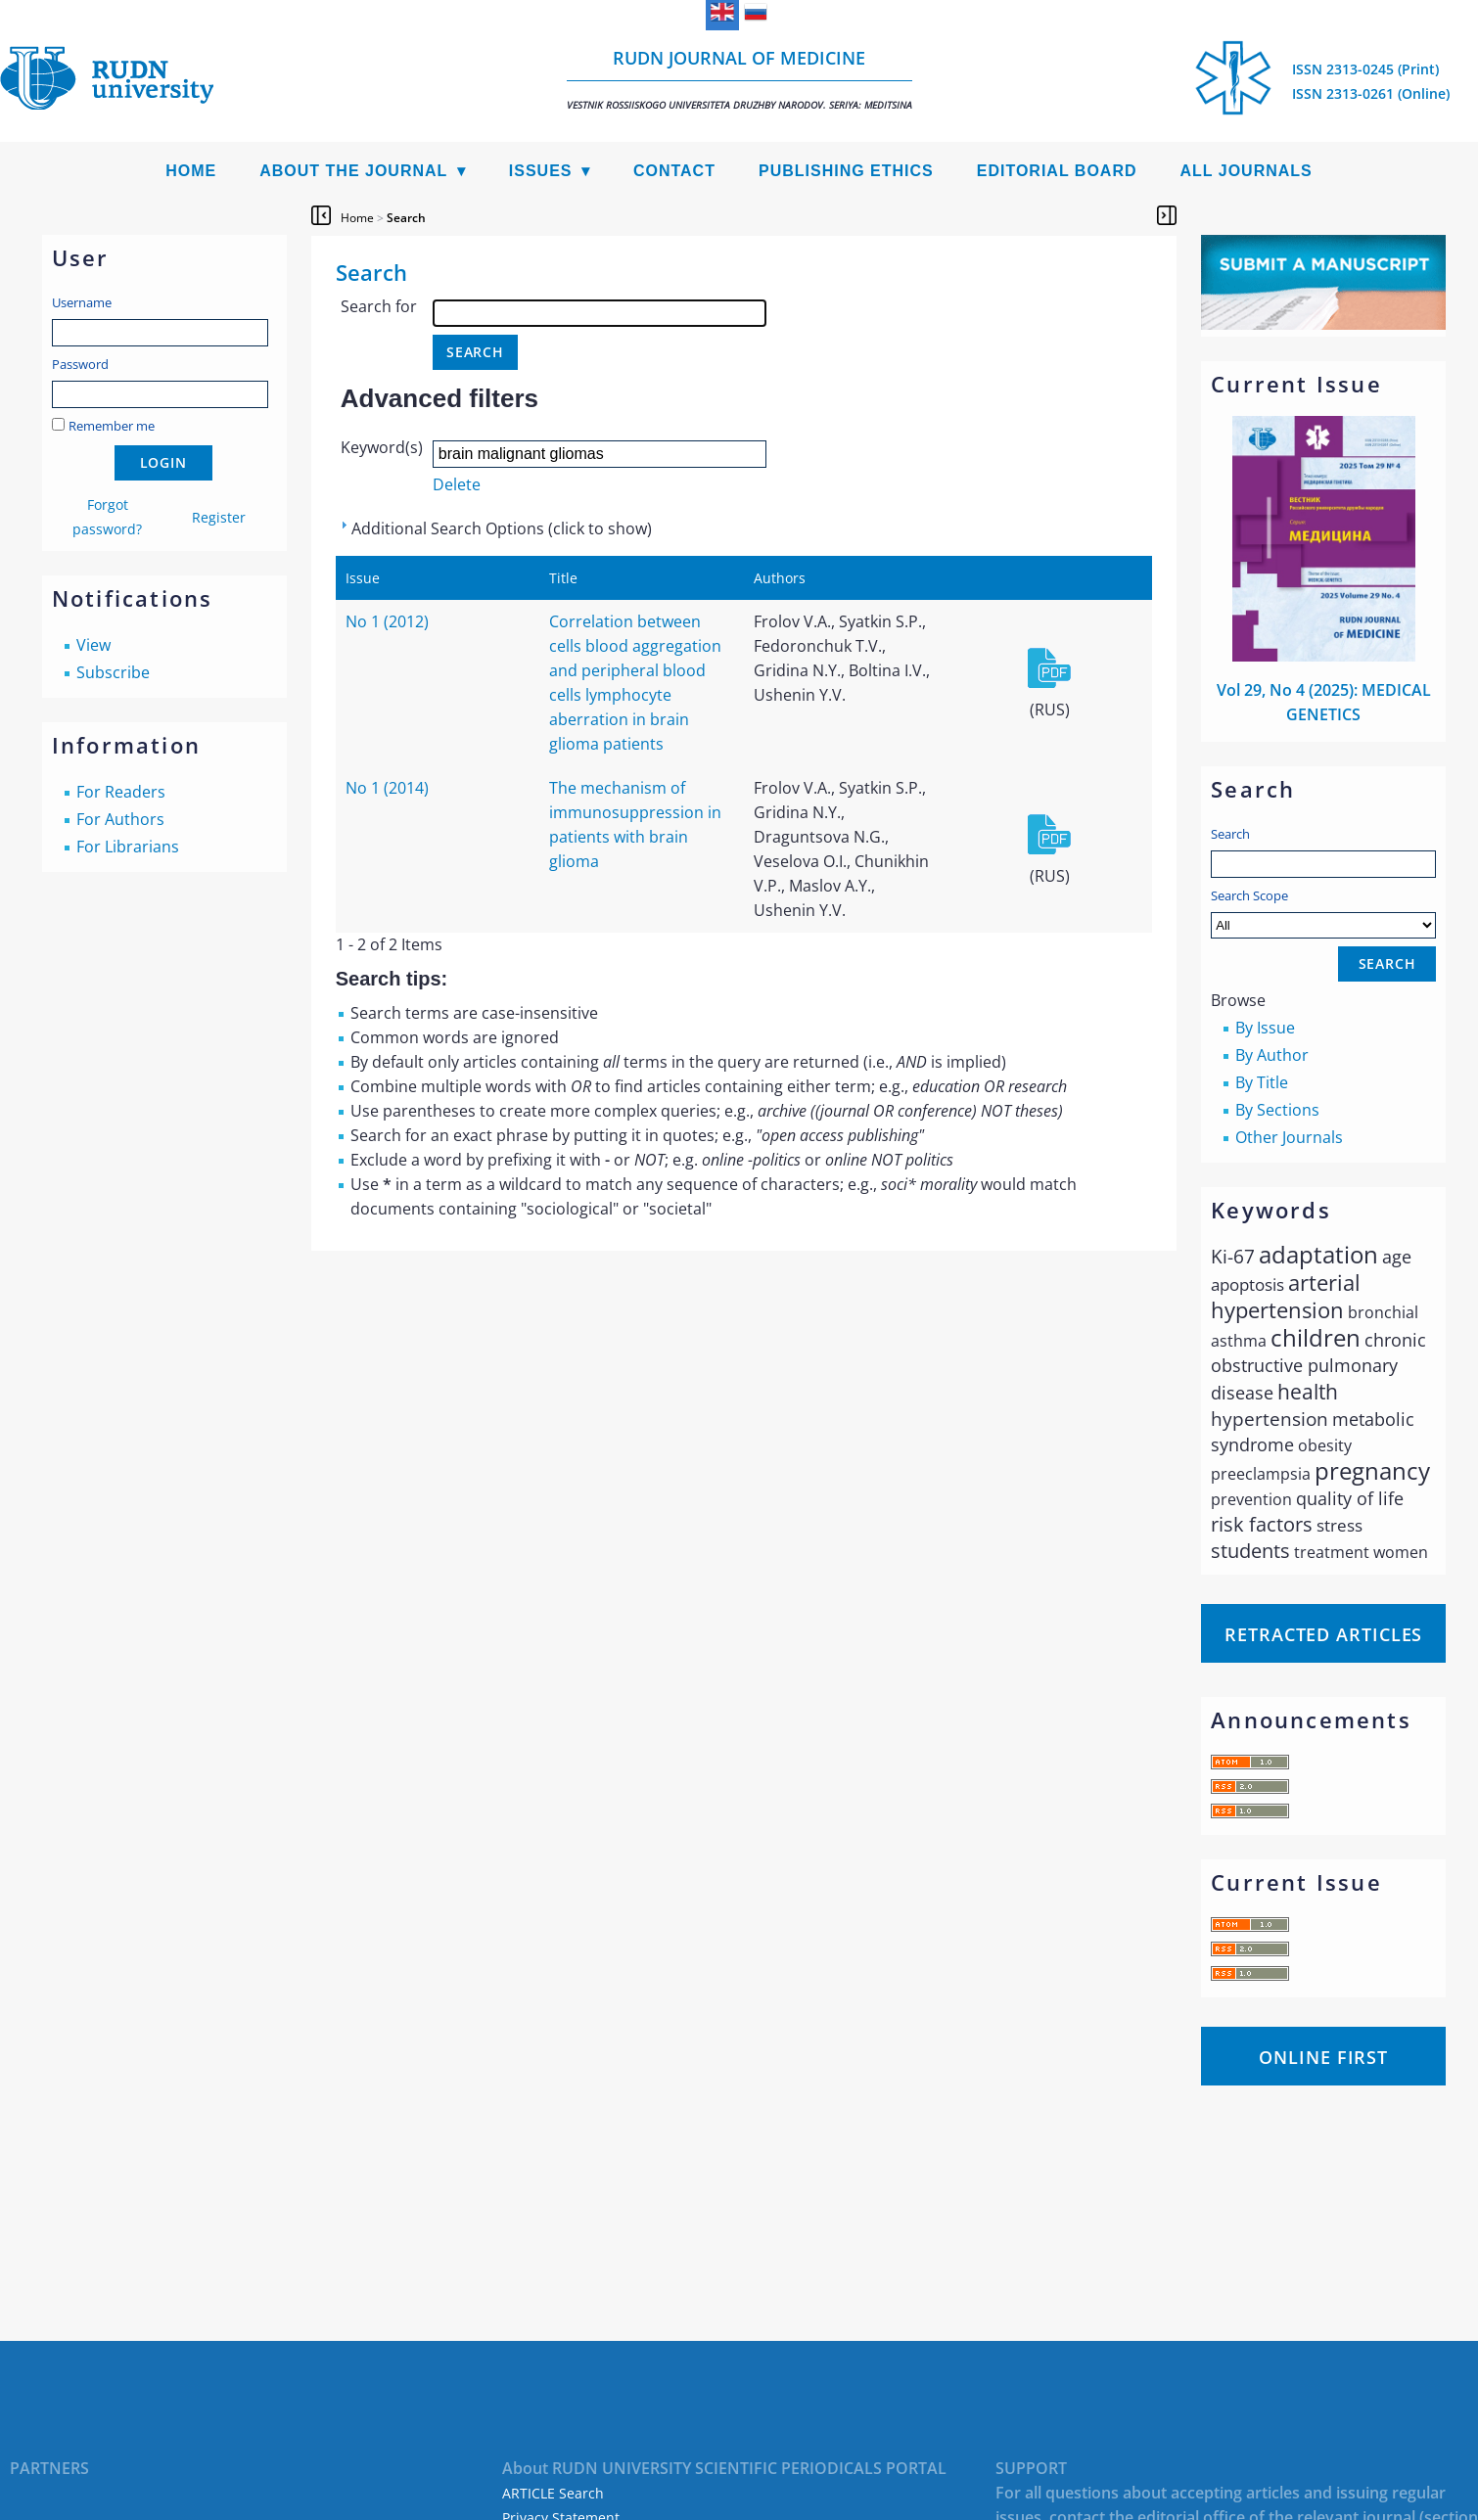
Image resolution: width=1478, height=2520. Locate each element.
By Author (1272, 1055)
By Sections (1277, 1110)
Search (1230, 834)
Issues (541, 170)
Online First (1323, 2057)
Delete (457, 484)
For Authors (120, 819)
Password (80, 364)
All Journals (1246, 170)
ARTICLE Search (553, 2493)
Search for (379, 306)
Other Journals (1289, 1137)
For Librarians (127, 846)
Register (219, 517)
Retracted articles (1323, 1634)
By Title (1261, 1082)
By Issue (1265, 1027)
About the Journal (353, 170)
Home (190, 170)
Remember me (112, 426)
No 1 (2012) (387, 621)
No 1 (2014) (387, 788)
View (93, 645)
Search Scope (1323, 913)
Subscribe (113, 672)
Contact (674, 170)
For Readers (120, 791)
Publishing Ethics (846, 170)
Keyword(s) (382, 447)
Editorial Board (1057, 170)
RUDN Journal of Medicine (739, 79)
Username (82, 302)
